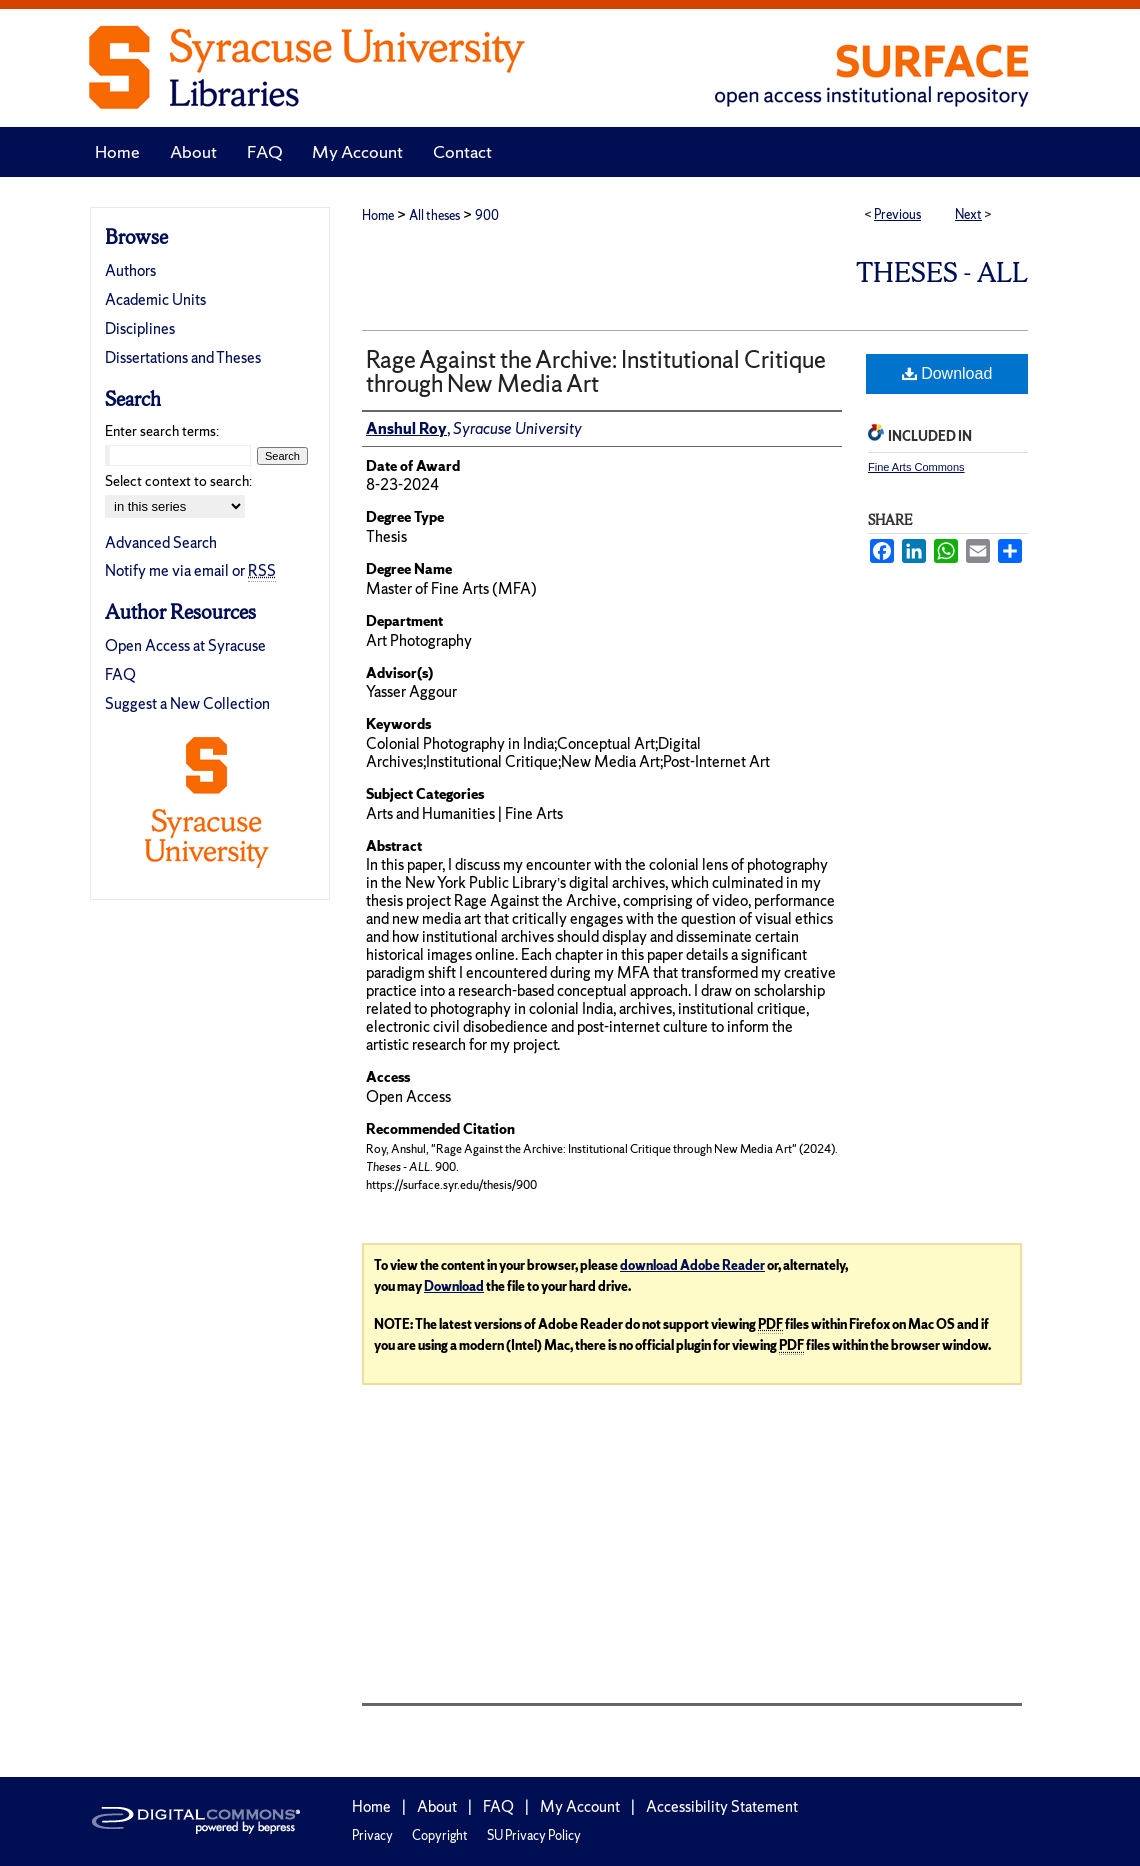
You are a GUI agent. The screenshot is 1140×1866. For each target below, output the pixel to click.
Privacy (372, 1835)
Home (378, 215)
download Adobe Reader (692, 1265)
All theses (434, 215)
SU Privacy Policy (534, 1835)
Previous (897, 214)
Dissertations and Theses (183, 357)
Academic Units (155, 299)
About (437, 1806)
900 (487, 215)
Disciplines (140, 328)
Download (947, 373)
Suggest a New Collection (187, 703)
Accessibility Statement (722, 1806)
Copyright (440, 1835)
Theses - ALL (942, 272)
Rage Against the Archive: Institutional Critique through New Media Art (596, 371)
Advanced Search (161, 542)
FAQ (120, 674)
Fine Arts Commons (916, 467)
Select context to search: (178, 481)
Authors (130, 270)
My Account (580, 1806)
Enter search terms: (162, 431)
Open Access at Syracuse (185, 645)
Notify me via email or (190, 570)
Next (968, 214)
